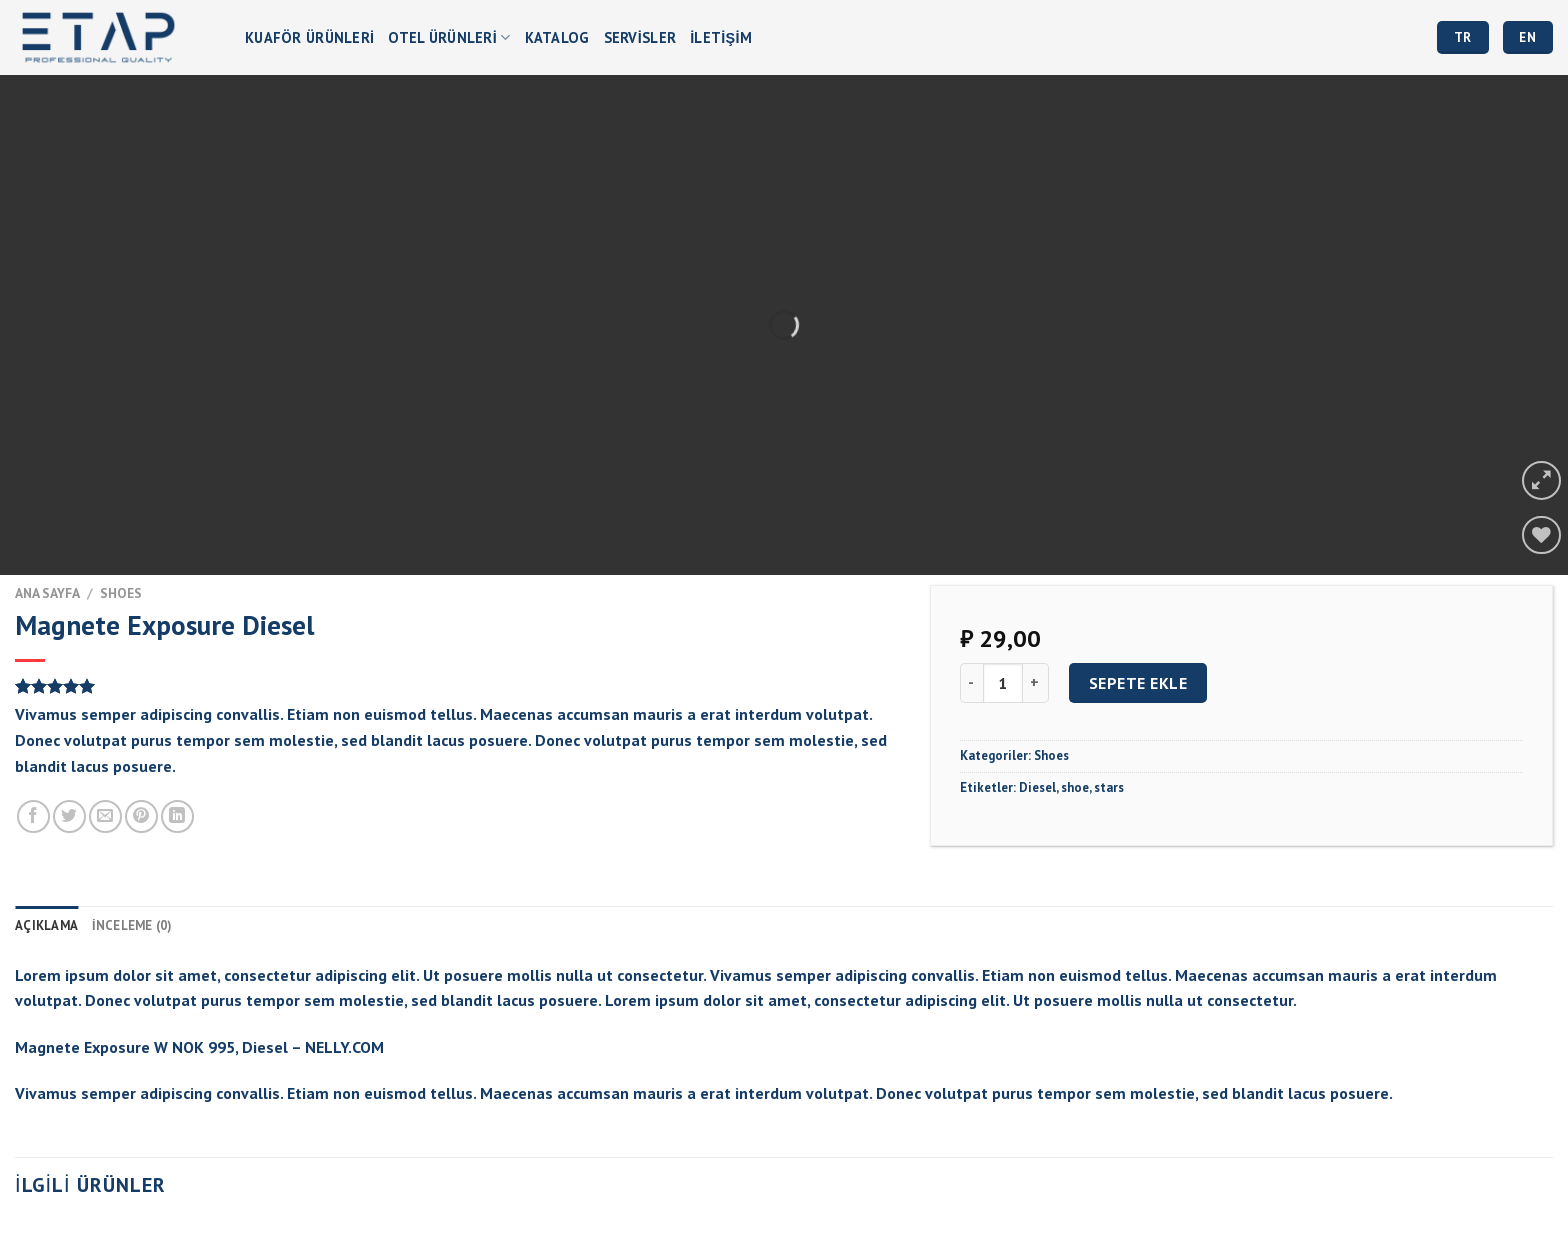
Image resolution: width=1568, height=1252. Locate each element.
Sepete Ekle (1138, 683)
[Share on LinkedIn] (177, 816)
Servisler (640, 37)
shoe (1075, 787)
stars (1109, 787)
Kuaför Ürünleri (309, 37)
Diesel (1037, 787)
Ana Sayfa (47, 593)
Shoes (121, 593)
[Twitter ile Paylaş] (69, 816)
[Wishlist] (1541, 535)
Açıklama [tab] (46, 925)
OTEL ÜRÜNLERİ (449, 37)
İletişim (721, 37)
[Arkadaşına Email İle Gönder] (105, 816)
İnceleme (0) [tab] (132, 925)
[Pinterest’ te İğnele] (141, 816)
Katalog (557, 37)
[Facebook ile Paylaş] (33, 816)
